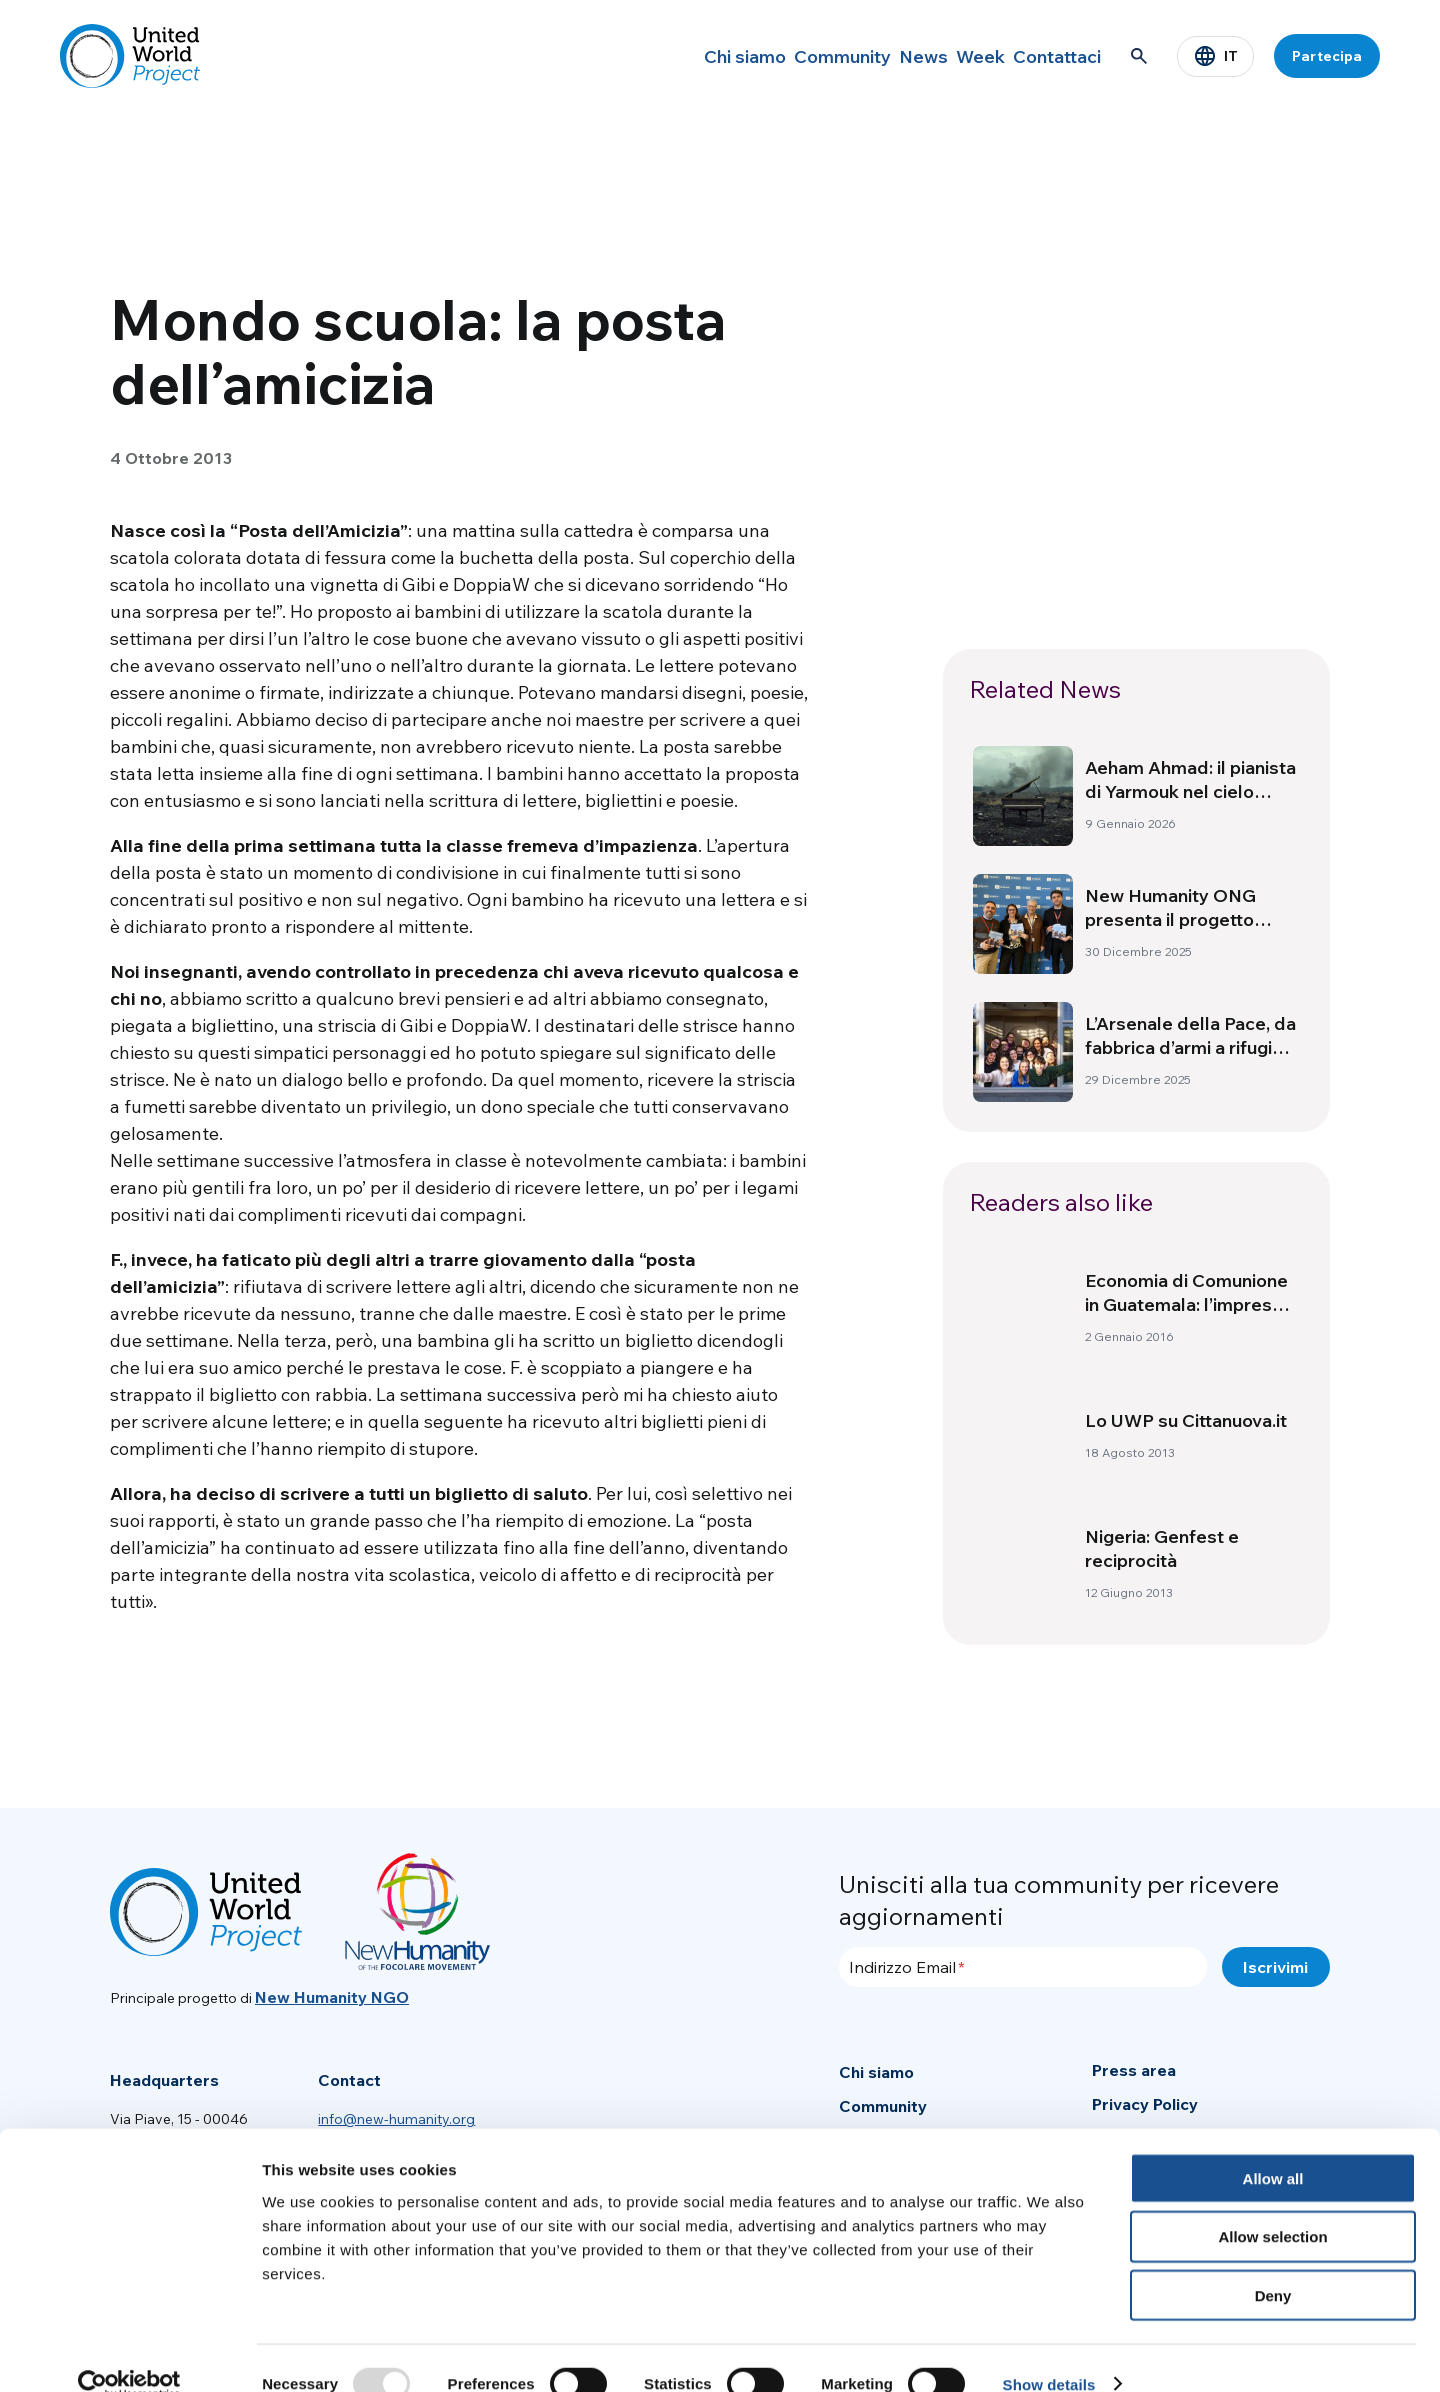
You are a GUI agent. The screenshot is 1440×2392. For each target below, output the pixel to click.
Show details (1049, 2352)
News (871, 56)
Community (773, 56)
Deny (1273, 2264)
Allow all (1273, 2146)
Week (949, 56)
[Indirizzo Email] (1023, 1967)
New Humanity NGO (332, 1997)
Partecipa (1327, 56)
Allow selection (1272, 2205)
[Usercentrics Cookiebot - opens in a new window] (129, 2353)
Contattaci (1047, 56)
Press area (1134, 2070)
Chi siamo (660, 56)
